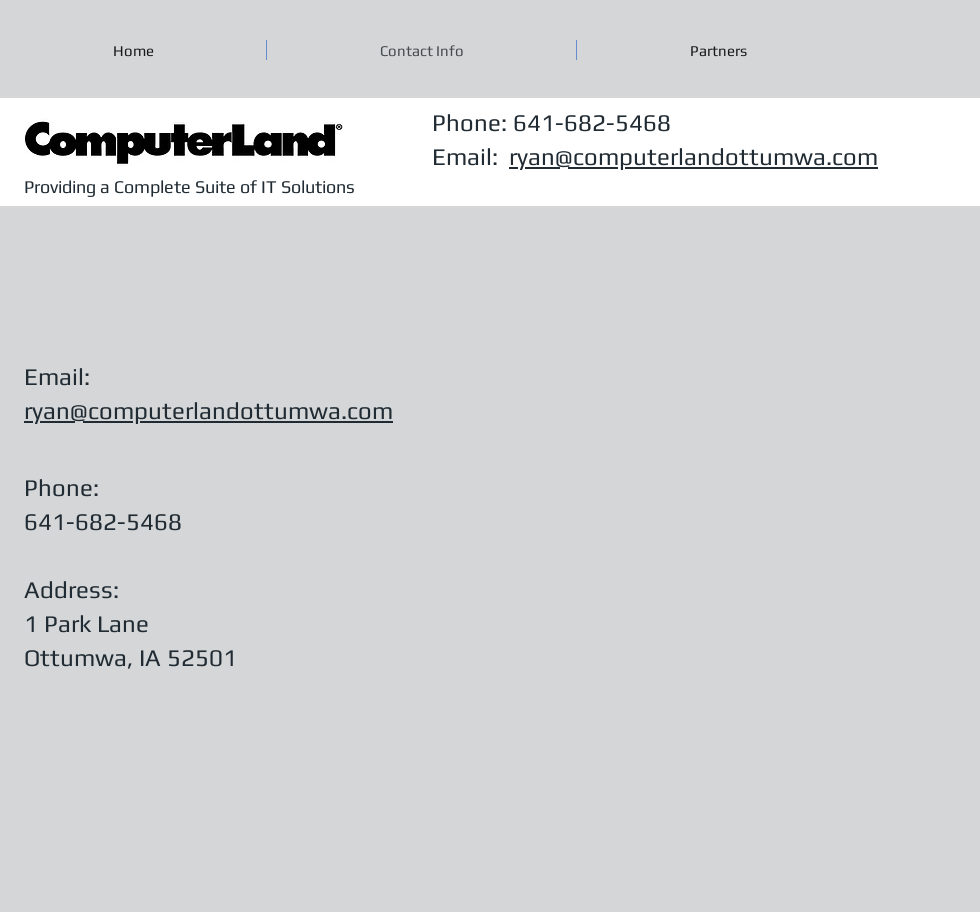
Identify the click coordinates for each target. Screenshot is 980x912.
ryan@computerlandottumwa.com (693, 156)
